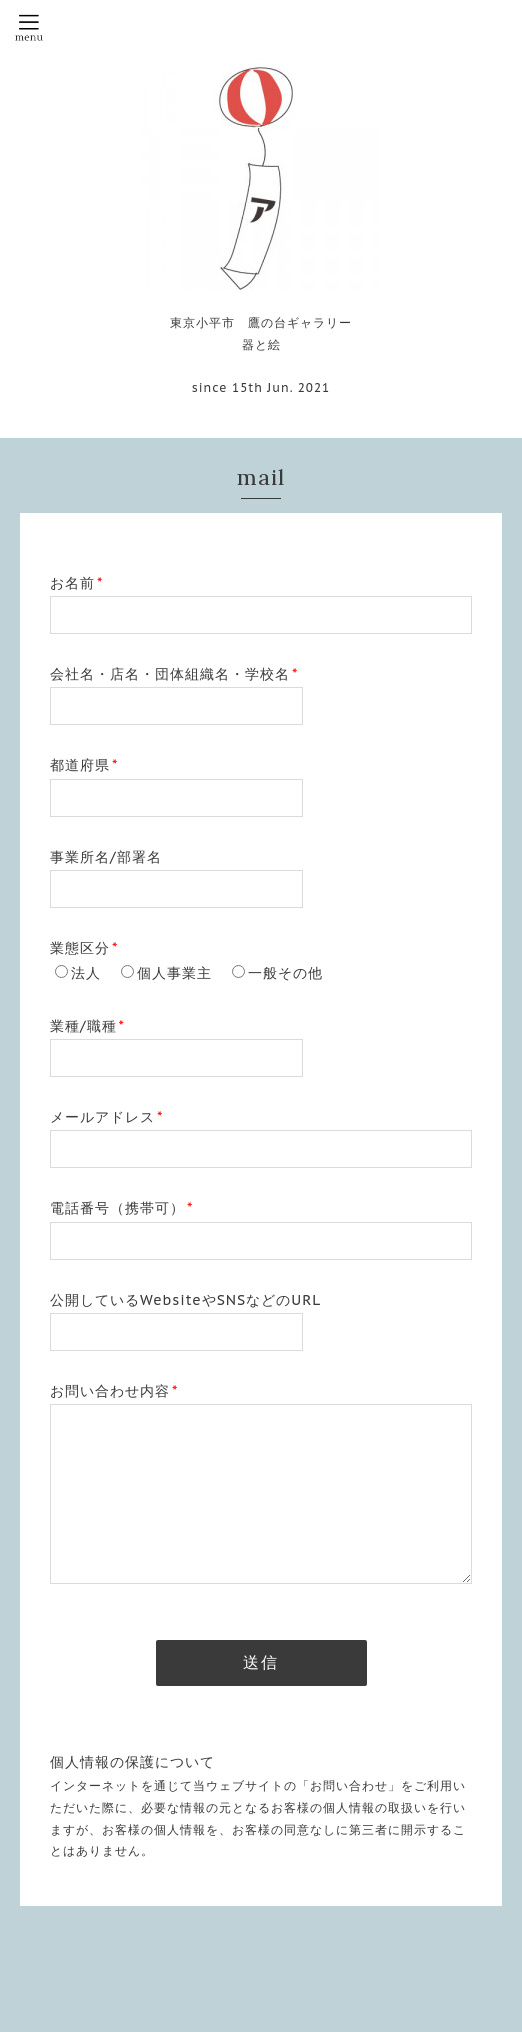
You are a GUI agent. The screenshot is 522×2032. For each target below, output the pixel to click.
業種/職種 (87, 1026)
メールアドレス (106, 1117)
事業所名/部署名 (106, 857)
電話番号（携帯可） (121, 1208)
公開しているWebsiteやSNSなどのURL (185, 1300)
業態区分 (84, 948)
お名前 (76, 583)
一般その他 (285, 973)
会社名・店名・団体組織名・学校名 (174, 674)
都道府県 (84, 765)
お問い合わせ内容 (114, 1391)
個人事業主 (174, 973)
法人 (86, 973)
